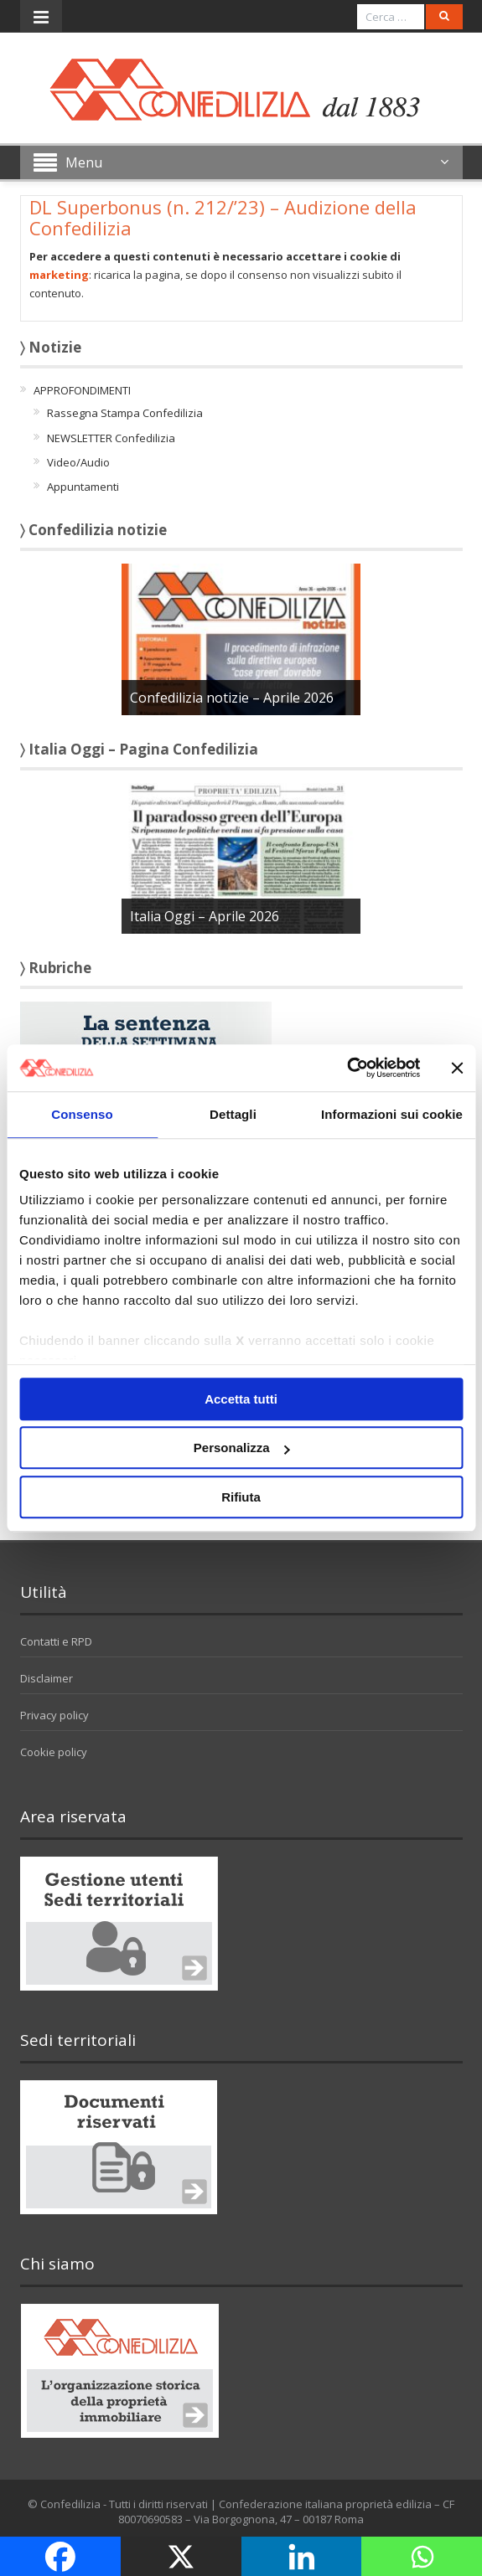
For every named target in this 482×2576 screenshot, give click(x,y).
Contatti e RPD (56, 1641)
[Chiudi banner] (457, 1068)
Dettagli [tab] (233, 1114)
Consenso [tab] (81, 1114)
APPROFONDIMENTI (82, 390)
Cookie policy (53, 1751)
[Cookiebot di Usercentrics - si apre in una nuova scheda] (346, 1068)
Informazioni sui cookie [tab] (392, 1114)
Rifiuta (241, 1497)
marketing (59, 274)
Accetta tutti (241, 1399)
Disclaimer (46, 1678)
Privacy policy (54, 1715)
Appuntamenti (83, 486)
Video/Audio (78, 462)
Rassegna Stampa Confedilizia (125, 412)
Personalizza (242, 1447)
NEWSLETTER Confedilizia (111, 438)
